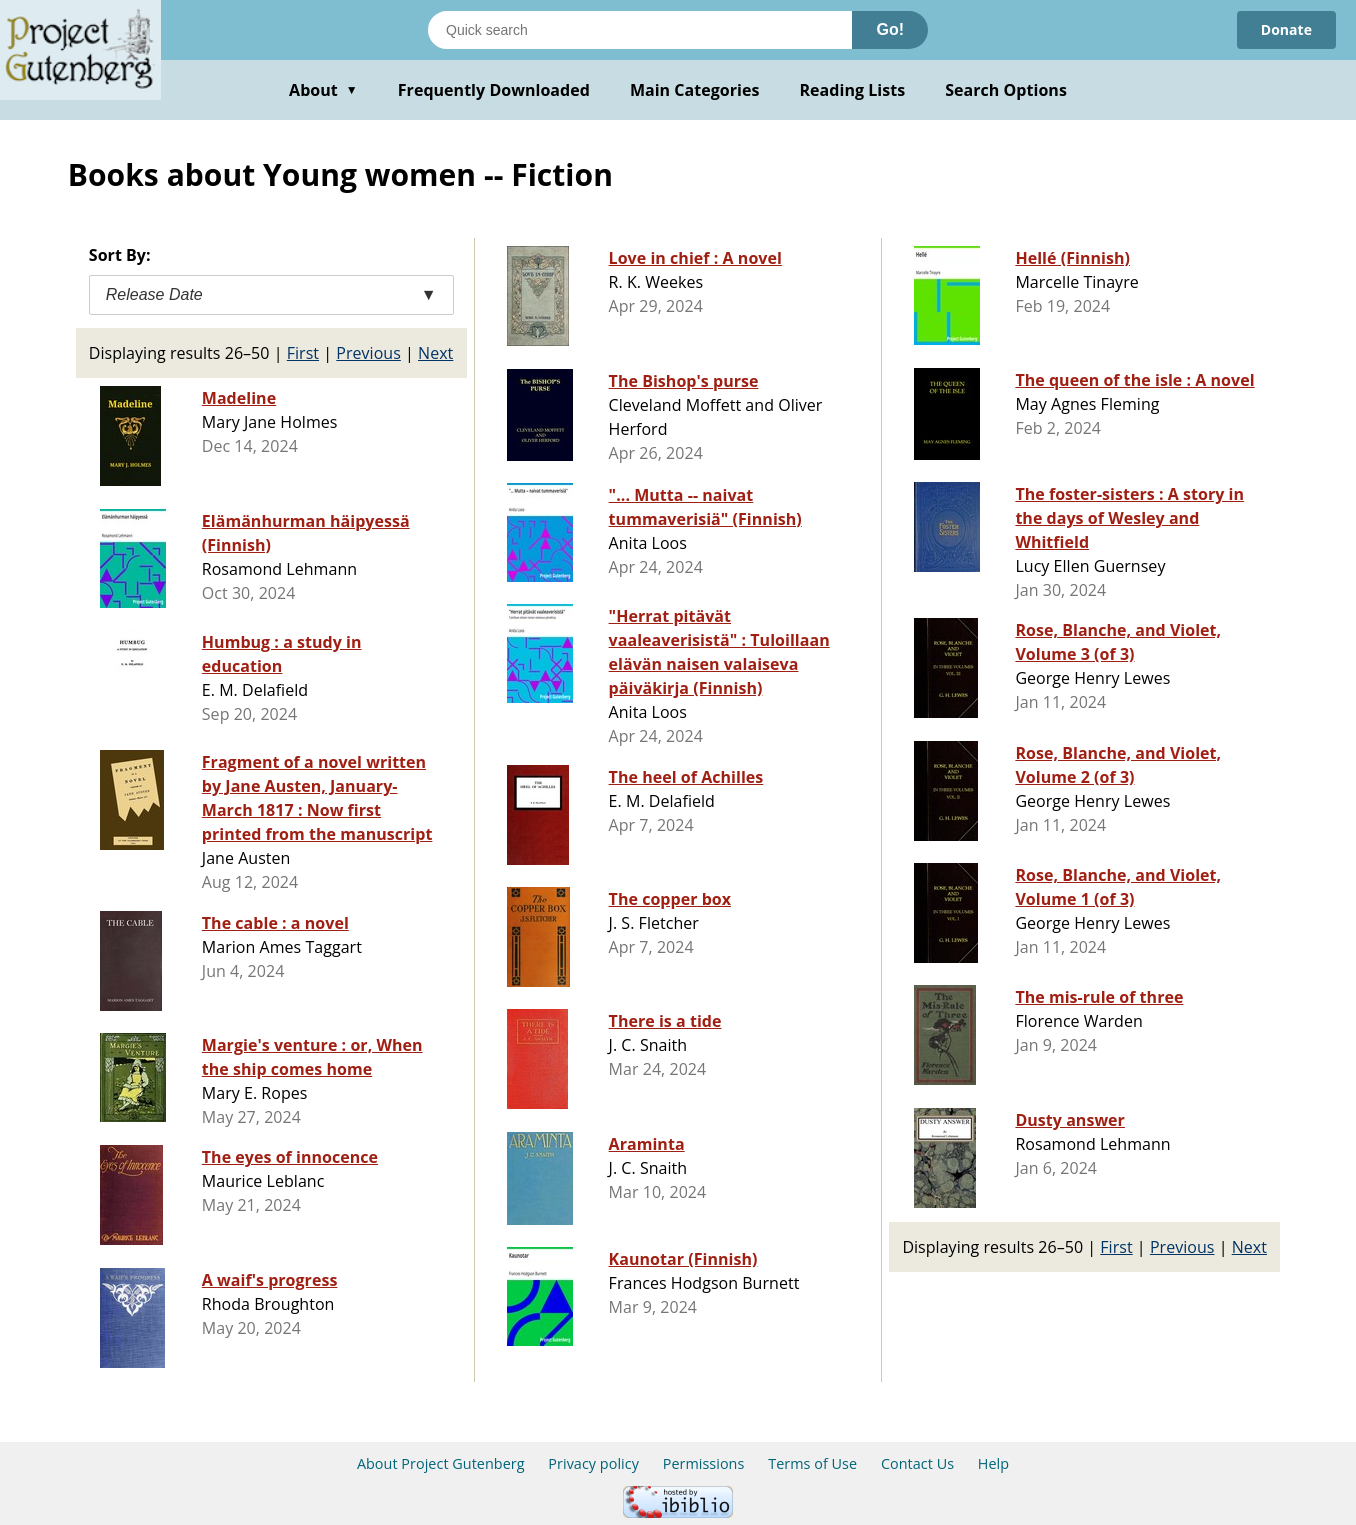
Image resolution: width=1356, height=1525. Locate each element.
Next (435, 353)
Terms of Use (812, 1463)
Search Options (1006, 90)
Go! (890, 29)
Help (993, 1463)
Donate (1286, 29)
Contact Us (917, 1463)
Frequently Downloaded (494, 90)
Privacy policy (593, 1463)
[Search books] (640, 30)
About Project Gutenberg (441, 1463)
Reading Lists (853, 90)
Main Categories (695, 90)
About (323, 90)
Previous (368, 353)
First (303, 353)
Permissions (704, 1463)
